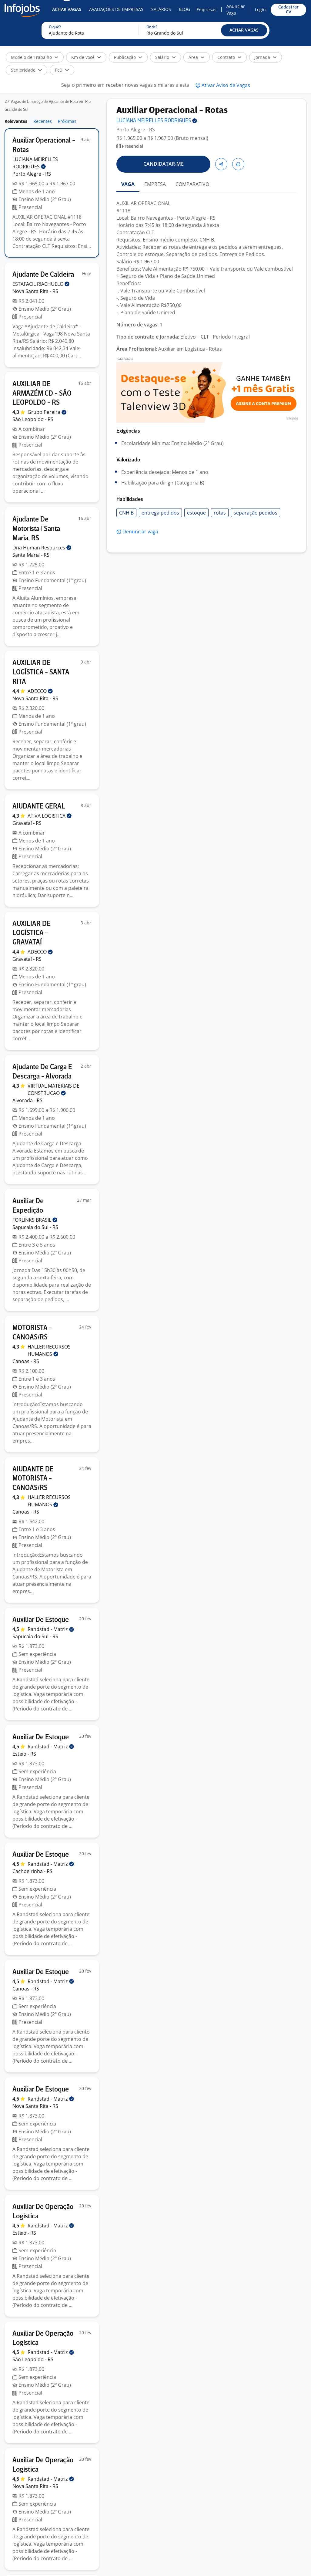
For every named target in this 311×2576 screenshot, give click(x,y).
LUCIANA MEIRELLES (156, 120)
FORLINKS (34, 1220)
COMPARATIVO (192, 184)
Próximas (67, 121)
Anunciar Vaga (235, 9)
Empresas (206, 9)
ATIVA (50, 815)
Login (260, 9)
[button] (244, 30)
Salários (161, 9)
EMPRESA (155, 184)
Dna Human (41, 547)
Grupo (47, 412)
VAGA (128, 184)
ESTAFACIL (40, 284)
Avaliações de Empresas (116, 9)
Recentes (42, 121)
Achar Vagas (66, 9)
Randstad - (51, 1629)
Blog (184, 9)
